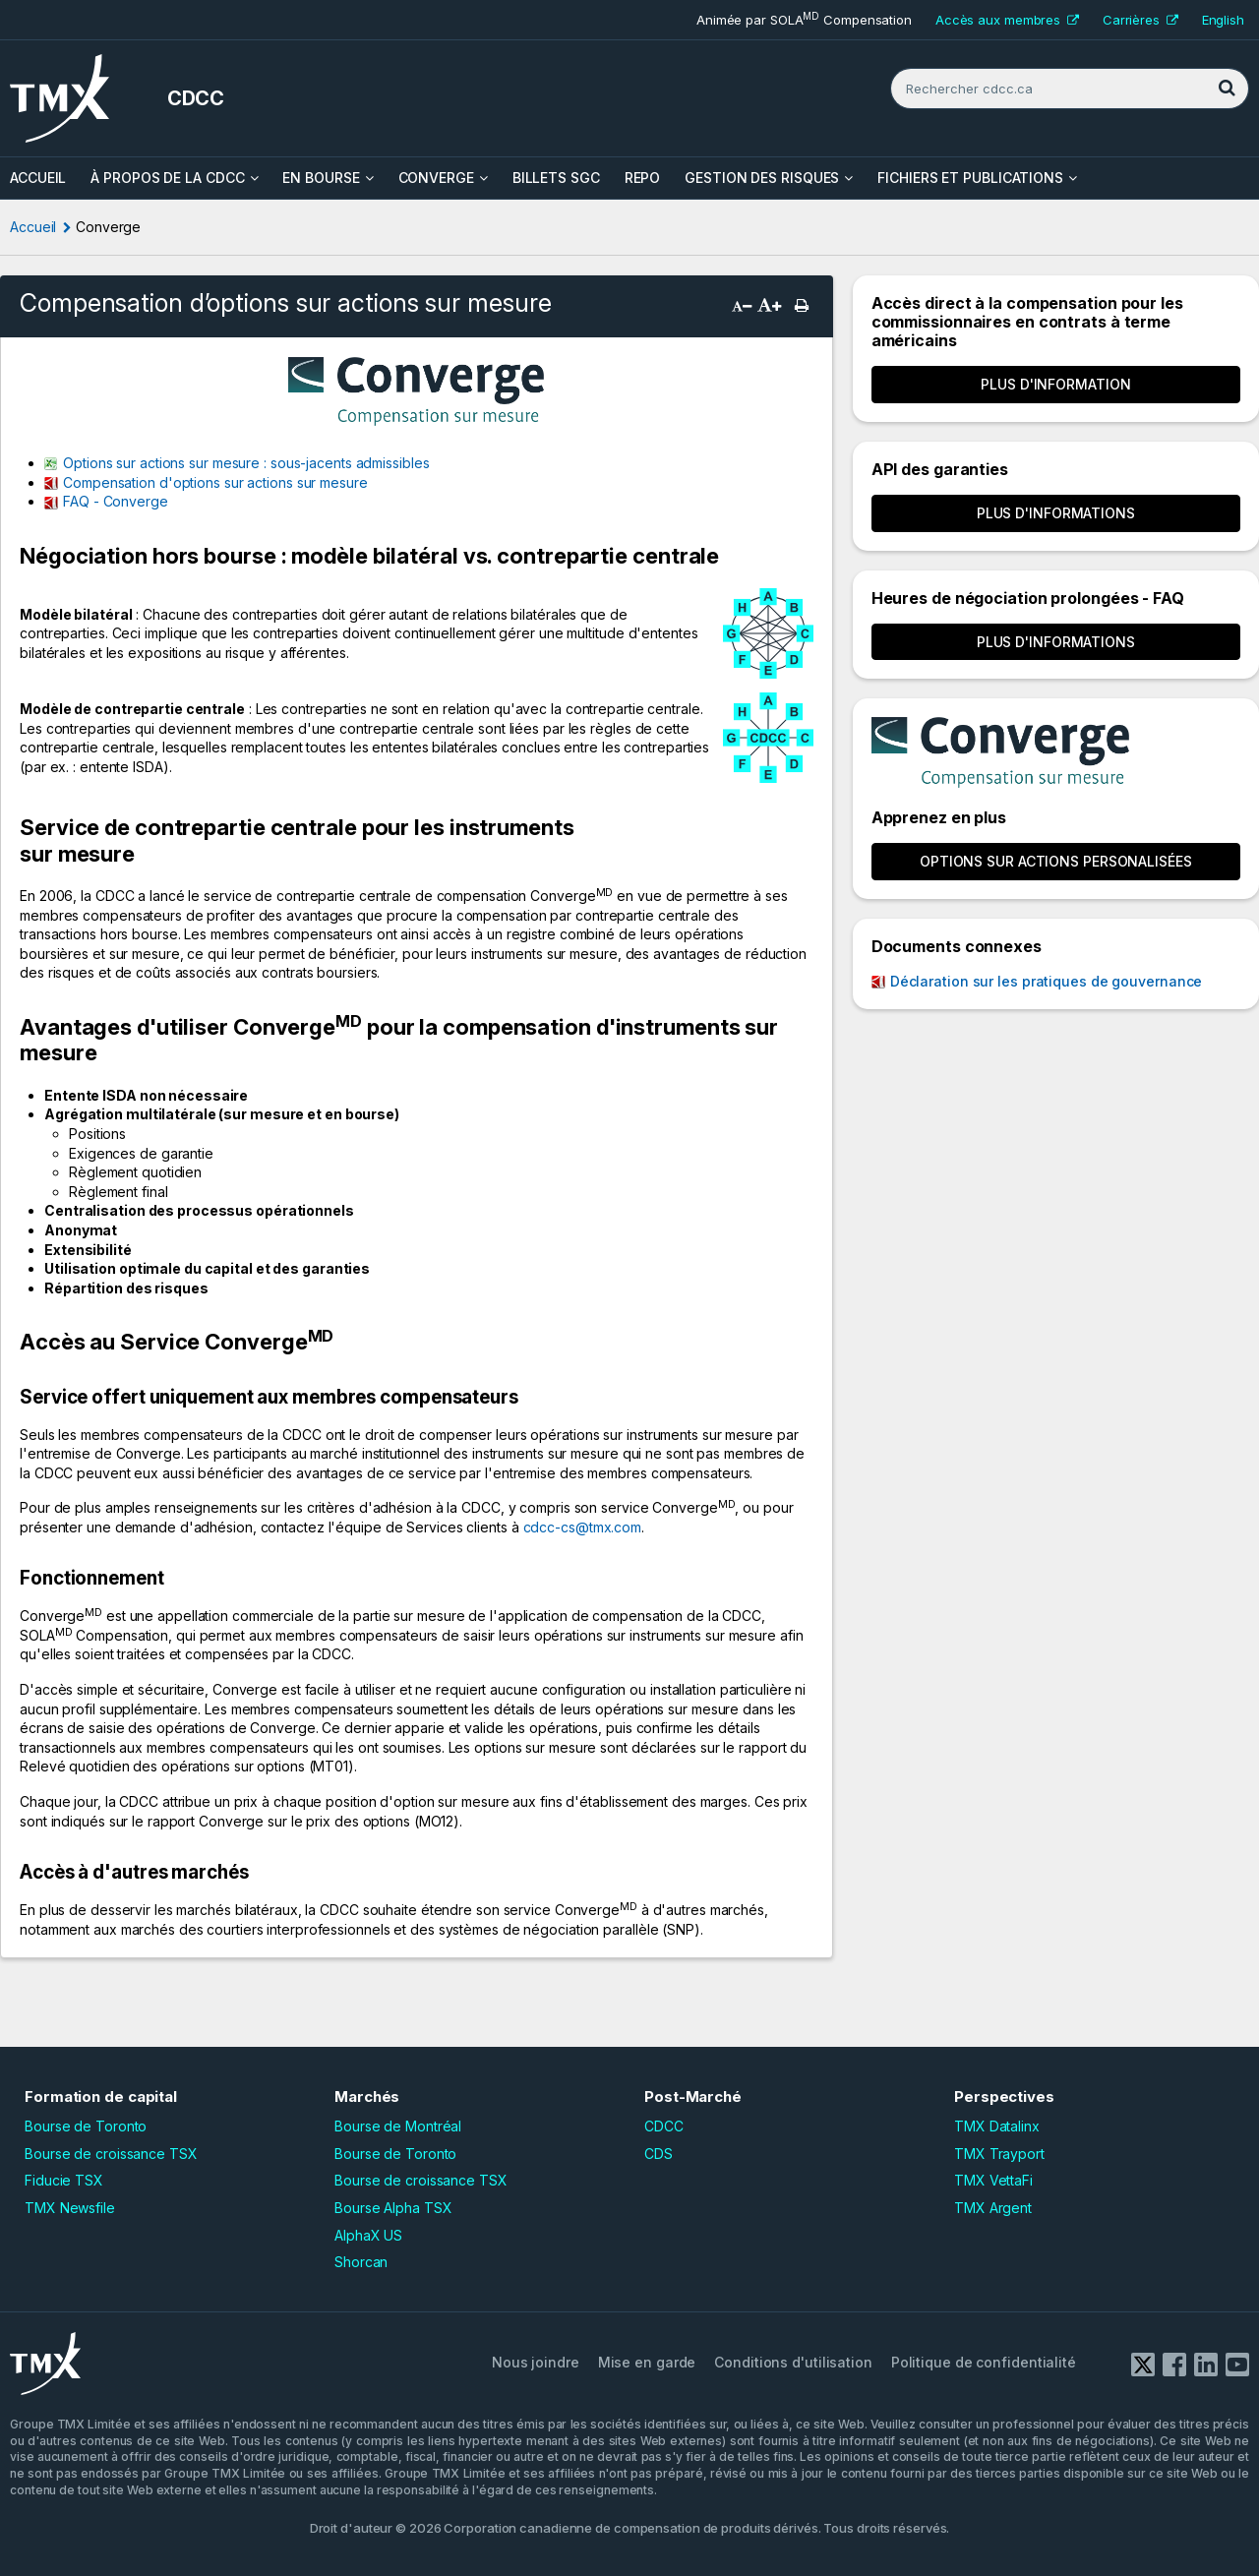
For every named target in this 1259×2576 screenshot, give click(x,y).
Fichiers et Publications (970, 177)
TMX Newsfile (70, 2207)
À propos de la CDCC (167, 177)
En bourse (320, 177)
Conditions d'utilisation (793, 2362)
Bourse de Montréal (397, 2126)
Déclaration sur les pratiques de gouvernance (1046, 981)
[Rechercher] (1226, 88)
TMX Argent (993, 2207)
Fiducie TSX (64, 2180)
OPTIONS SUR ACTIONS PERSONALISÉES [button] (1056, 861)
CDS (658, 2153)
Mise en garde (647, 2362)
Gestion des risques (762, 177)
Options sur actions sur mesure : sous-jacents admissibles (246, 462)
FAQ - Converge (115, 501)
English (1223, 20)
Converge (436, 177)
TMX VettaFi (993, 2180)
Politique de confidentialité (983, 2362)
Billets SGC (556, 177)
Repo (643, 177)
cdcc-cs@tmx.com (582, 1527)
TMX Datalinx (997, 2126)
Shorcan (361, 2261)
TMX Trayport (999, 2153)
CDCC (664, 2126)
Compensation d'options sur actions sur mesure (215, 482)
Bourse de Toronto (86, 2126)
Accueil (33, 226)
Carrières (1140, 20)
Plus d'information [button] (1055, 384)
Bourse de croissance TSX (111, 2153)
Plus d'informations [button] (1056, 513)
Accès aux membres (1007, 20)
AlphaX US (368, 2235)
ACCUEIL (38, 177)
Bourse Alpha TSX (392, 2207)
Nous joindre (535, 2362)
